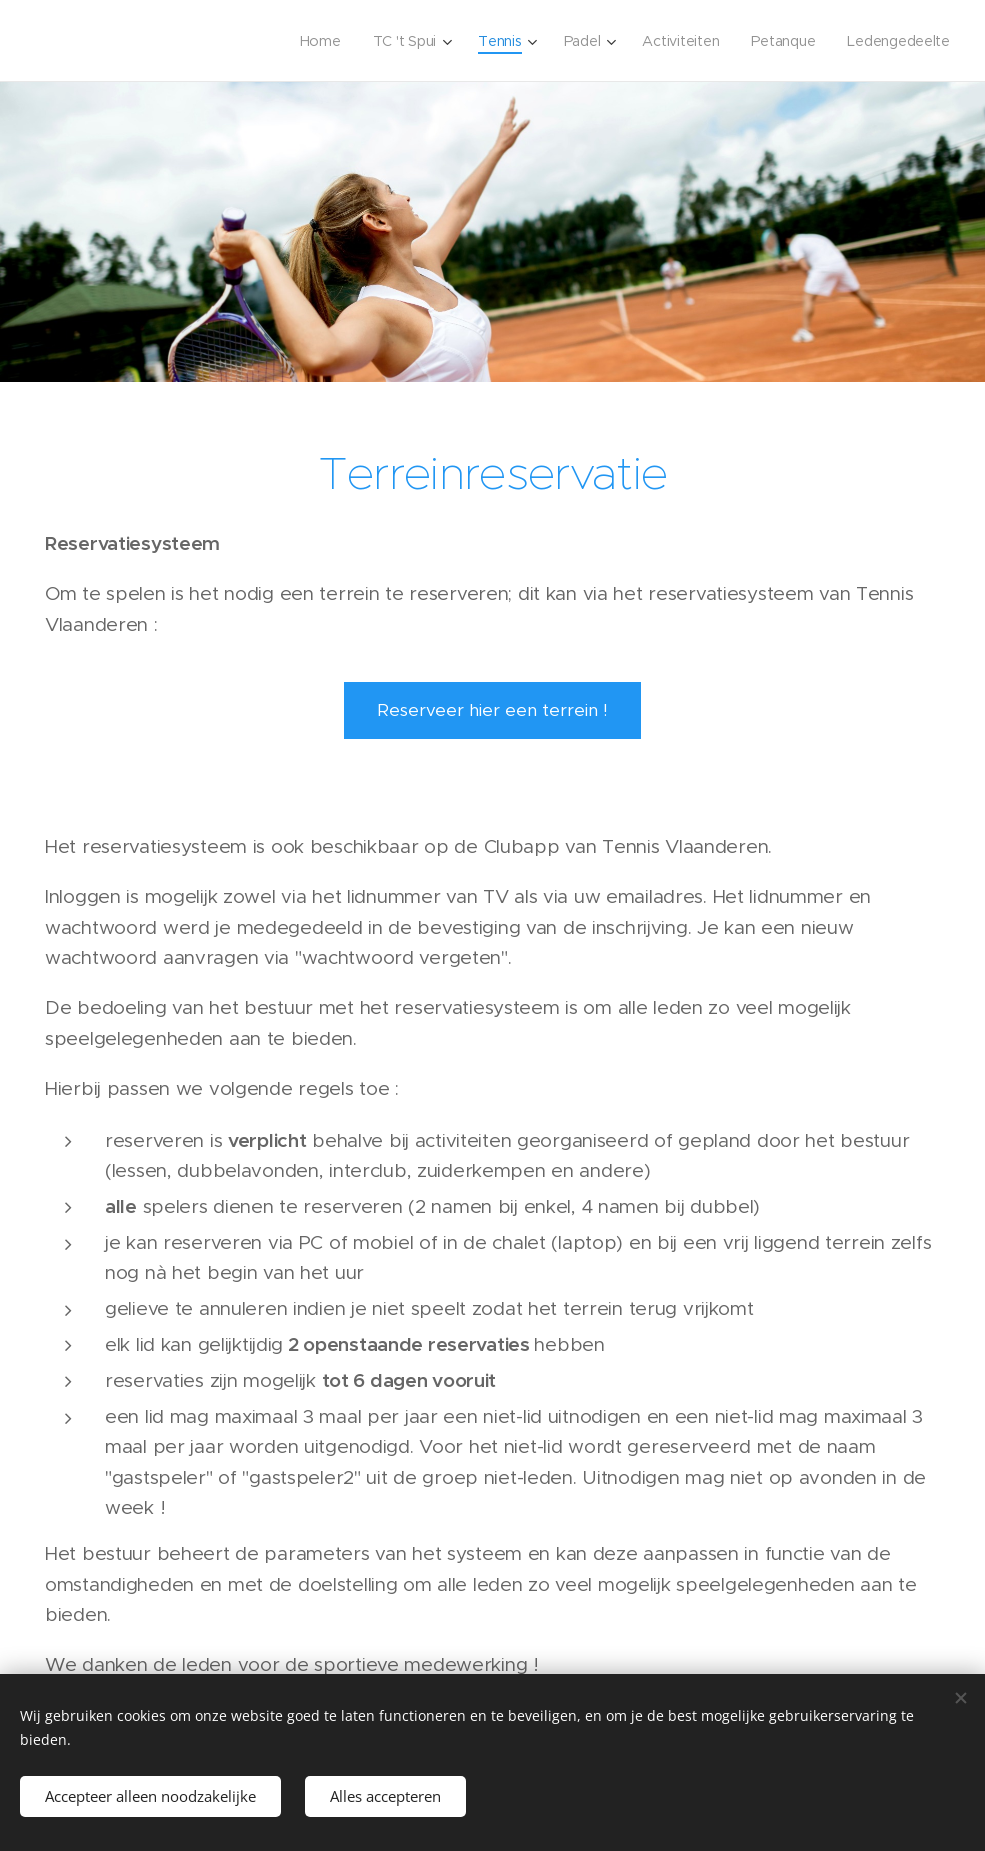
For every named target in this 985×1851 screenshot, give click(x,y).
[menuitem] (314, 41)
